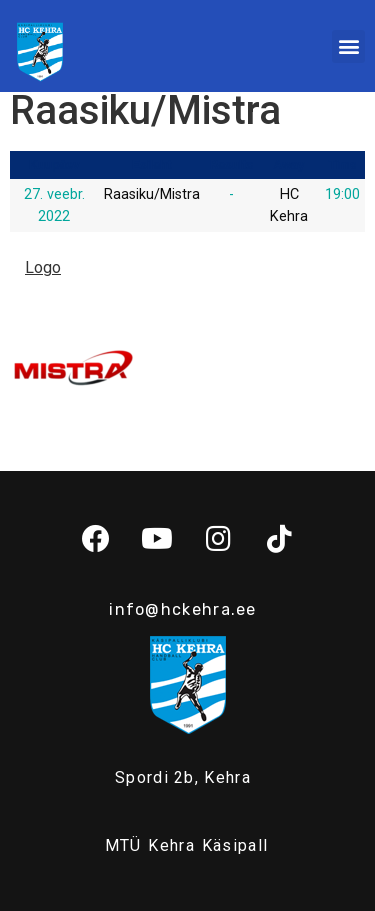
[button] (348, 46)
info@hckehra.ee (183, 609)
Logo (43, 267)
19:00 (342, 194)
